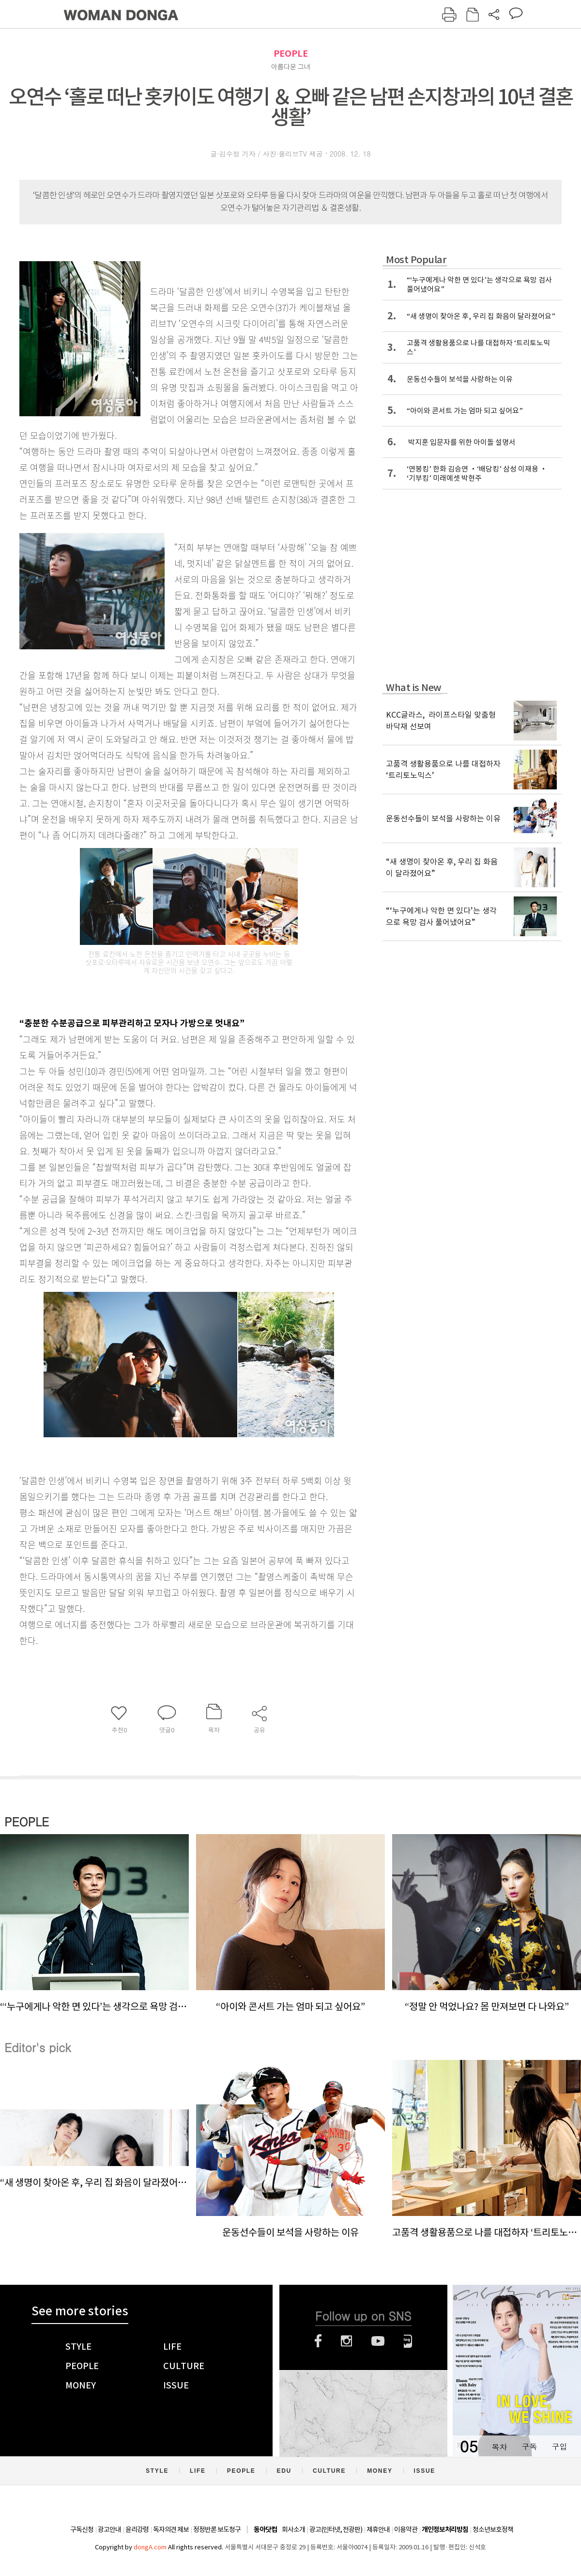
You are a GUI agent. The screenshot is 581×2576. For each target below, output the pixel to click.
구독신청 (81, 2529)
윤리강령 (137, 2529)
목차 (499, 2446)
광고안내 (109, 2529)
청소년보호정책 (493, 2529)
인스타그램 (346, 2341)
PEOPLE (291, 53)
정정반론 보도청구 (217, 2529)
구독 (529, 2446)
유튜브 (377, 2341)
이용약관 (405, 2529)
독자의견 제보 (171, 2529)
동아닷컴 (265, 2530)
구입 (559, 2446)
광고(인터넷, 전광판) (335, 2529)
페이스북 (318, 2341)
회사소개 (293, 2529)
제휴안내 (378, 2529)
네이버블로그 (408, 2341)
